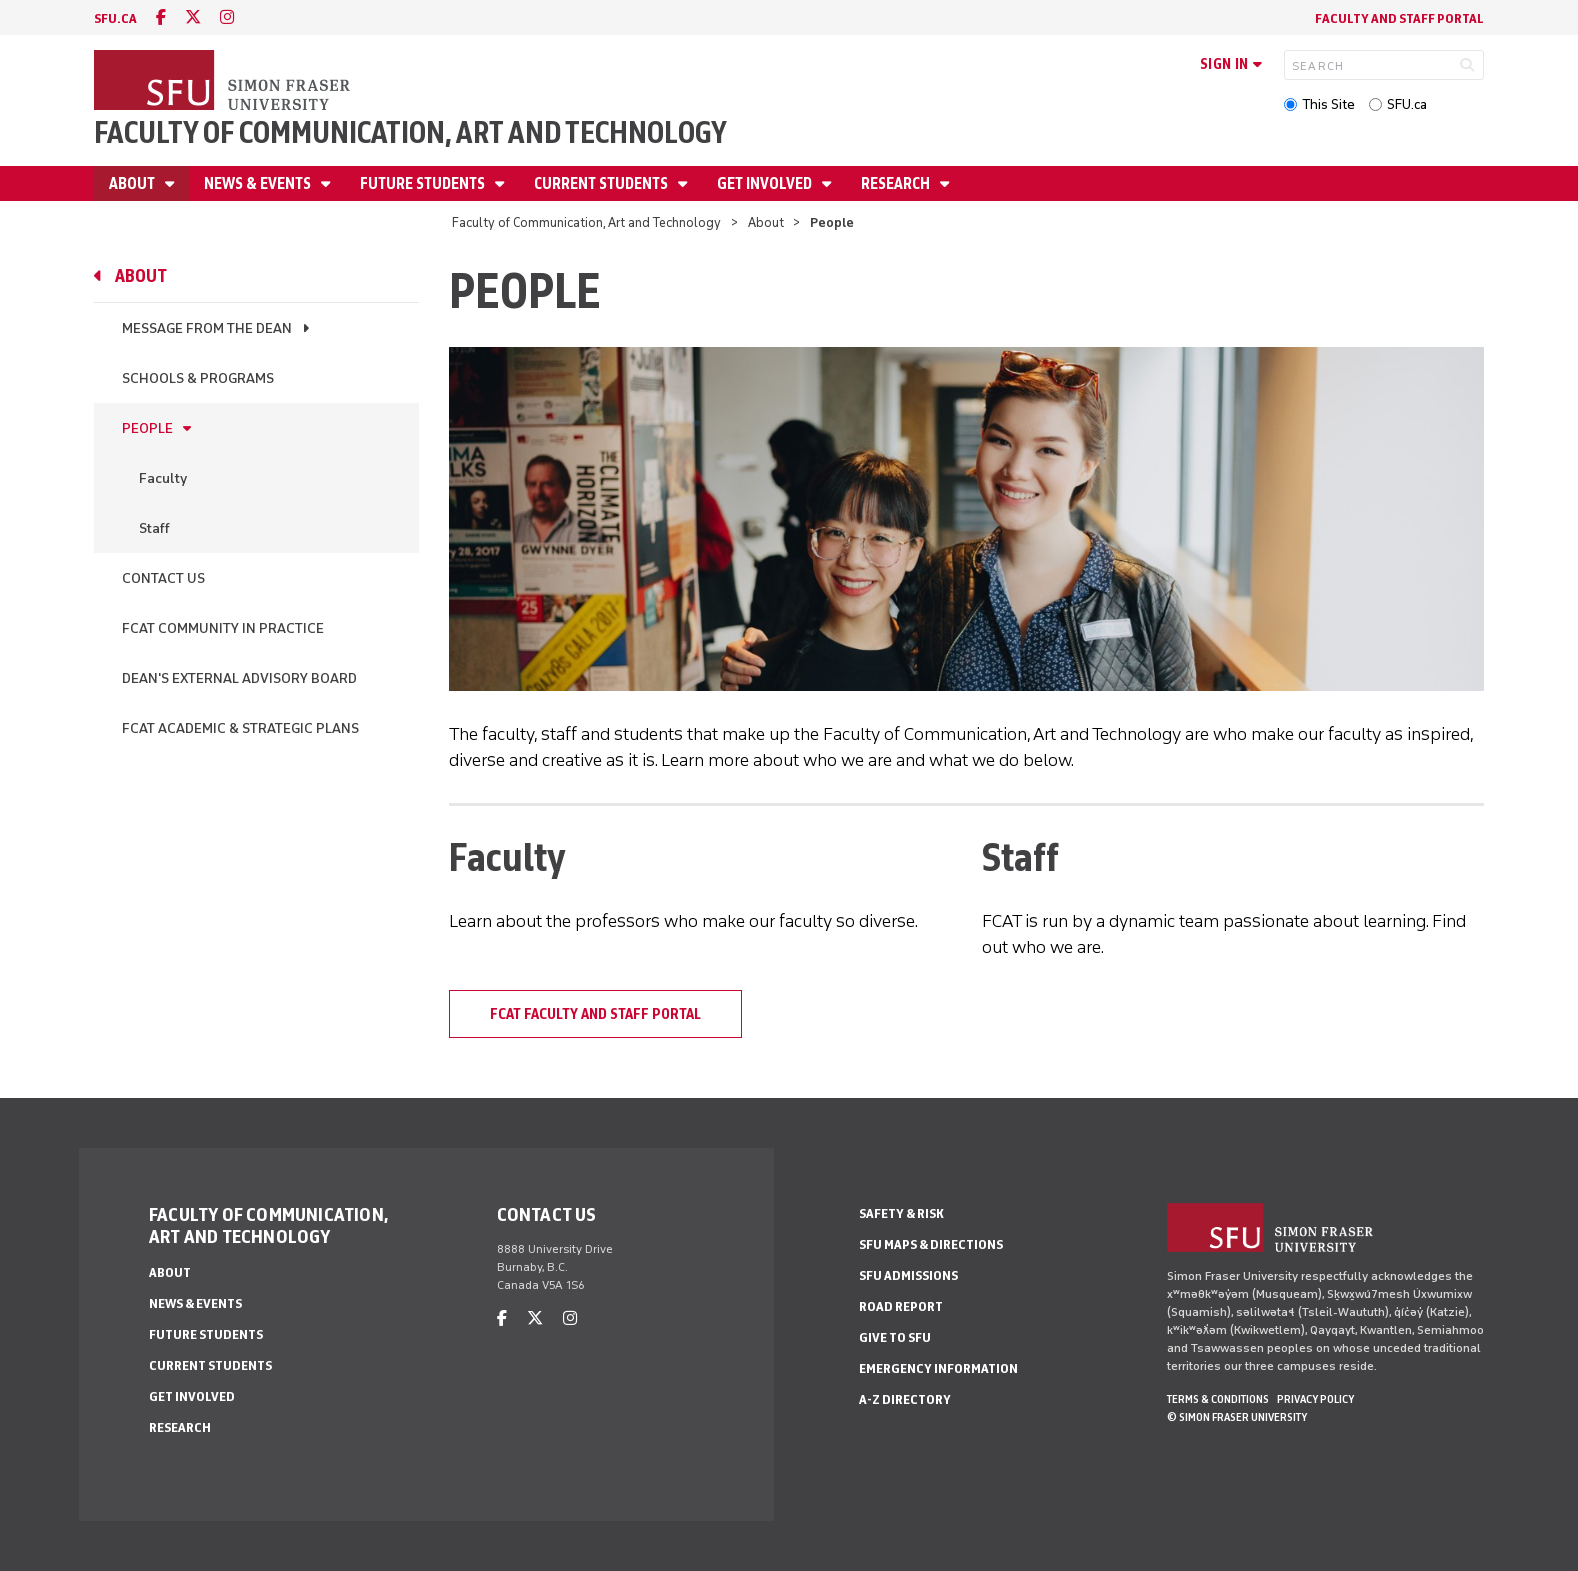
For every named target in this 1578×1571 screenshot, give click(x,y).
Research (897, 183)
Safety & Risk (901, 1213)
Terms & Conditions (1218, 1399)
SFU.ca (1407, 104)
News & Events (259, 183)
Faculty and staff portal (1399, 18)
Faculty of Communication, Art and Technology (410, 132)
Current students (602, 183)
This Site (1328, 104)
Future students (424, 183)
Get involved (766, 183)
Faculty (163, 478)
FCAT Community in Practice (223, 628)
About (133, 183)
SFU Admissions (908, 1275)
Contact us (163, 578)
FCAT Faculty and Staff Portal (595, 1014)
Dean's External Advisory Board (239, 678)
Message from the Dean (207, 328)
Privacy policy (1315, 1399)
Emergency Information (938, 1368)
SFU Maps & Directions (931, 1244)
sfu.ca (115, 18)
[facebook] (161, 17)
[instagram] (227, 17)
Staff (154, 528)
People (147, 428)
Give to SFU (895, 1337)
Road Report (901, 1306)
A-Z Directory (905, 1399)
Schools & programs (198, 378)
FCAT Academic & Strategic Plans (240, 728)
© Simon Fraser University (1237, 1417)
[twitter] (193, 17)
